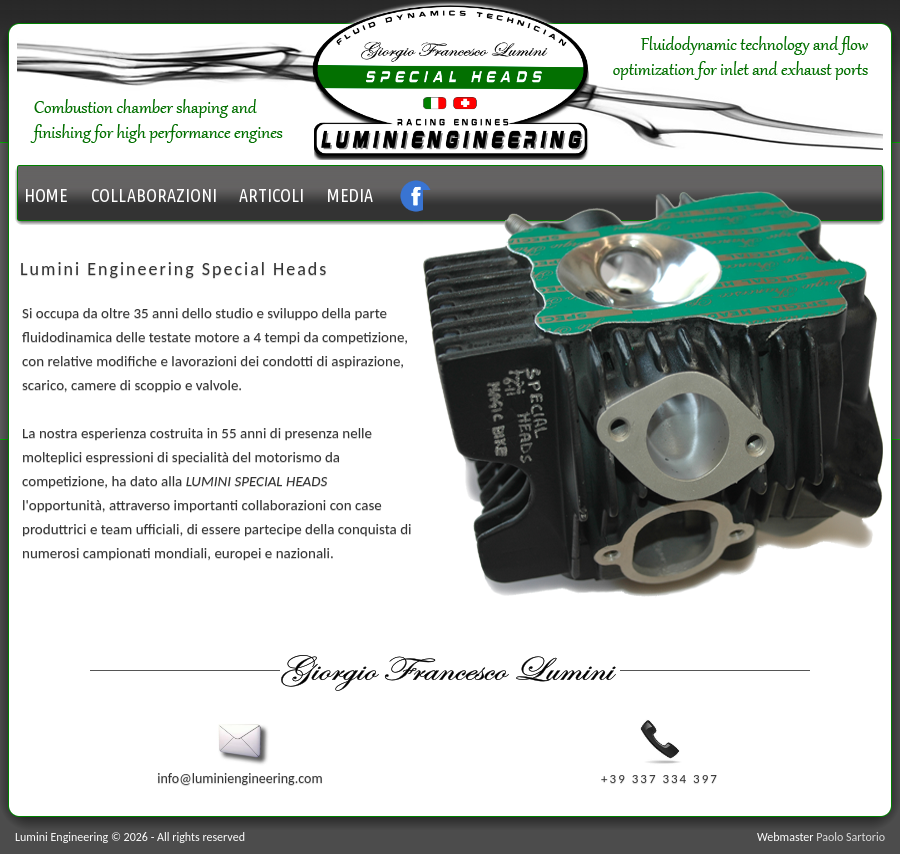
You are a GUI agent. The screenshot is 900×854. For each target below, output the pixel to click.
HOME (46, 195)
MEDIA (350, 195)
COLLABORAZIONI (154, 195)
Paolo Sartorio (850, 837)
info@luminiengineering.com (239, 770)
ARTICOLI (271, 195)
